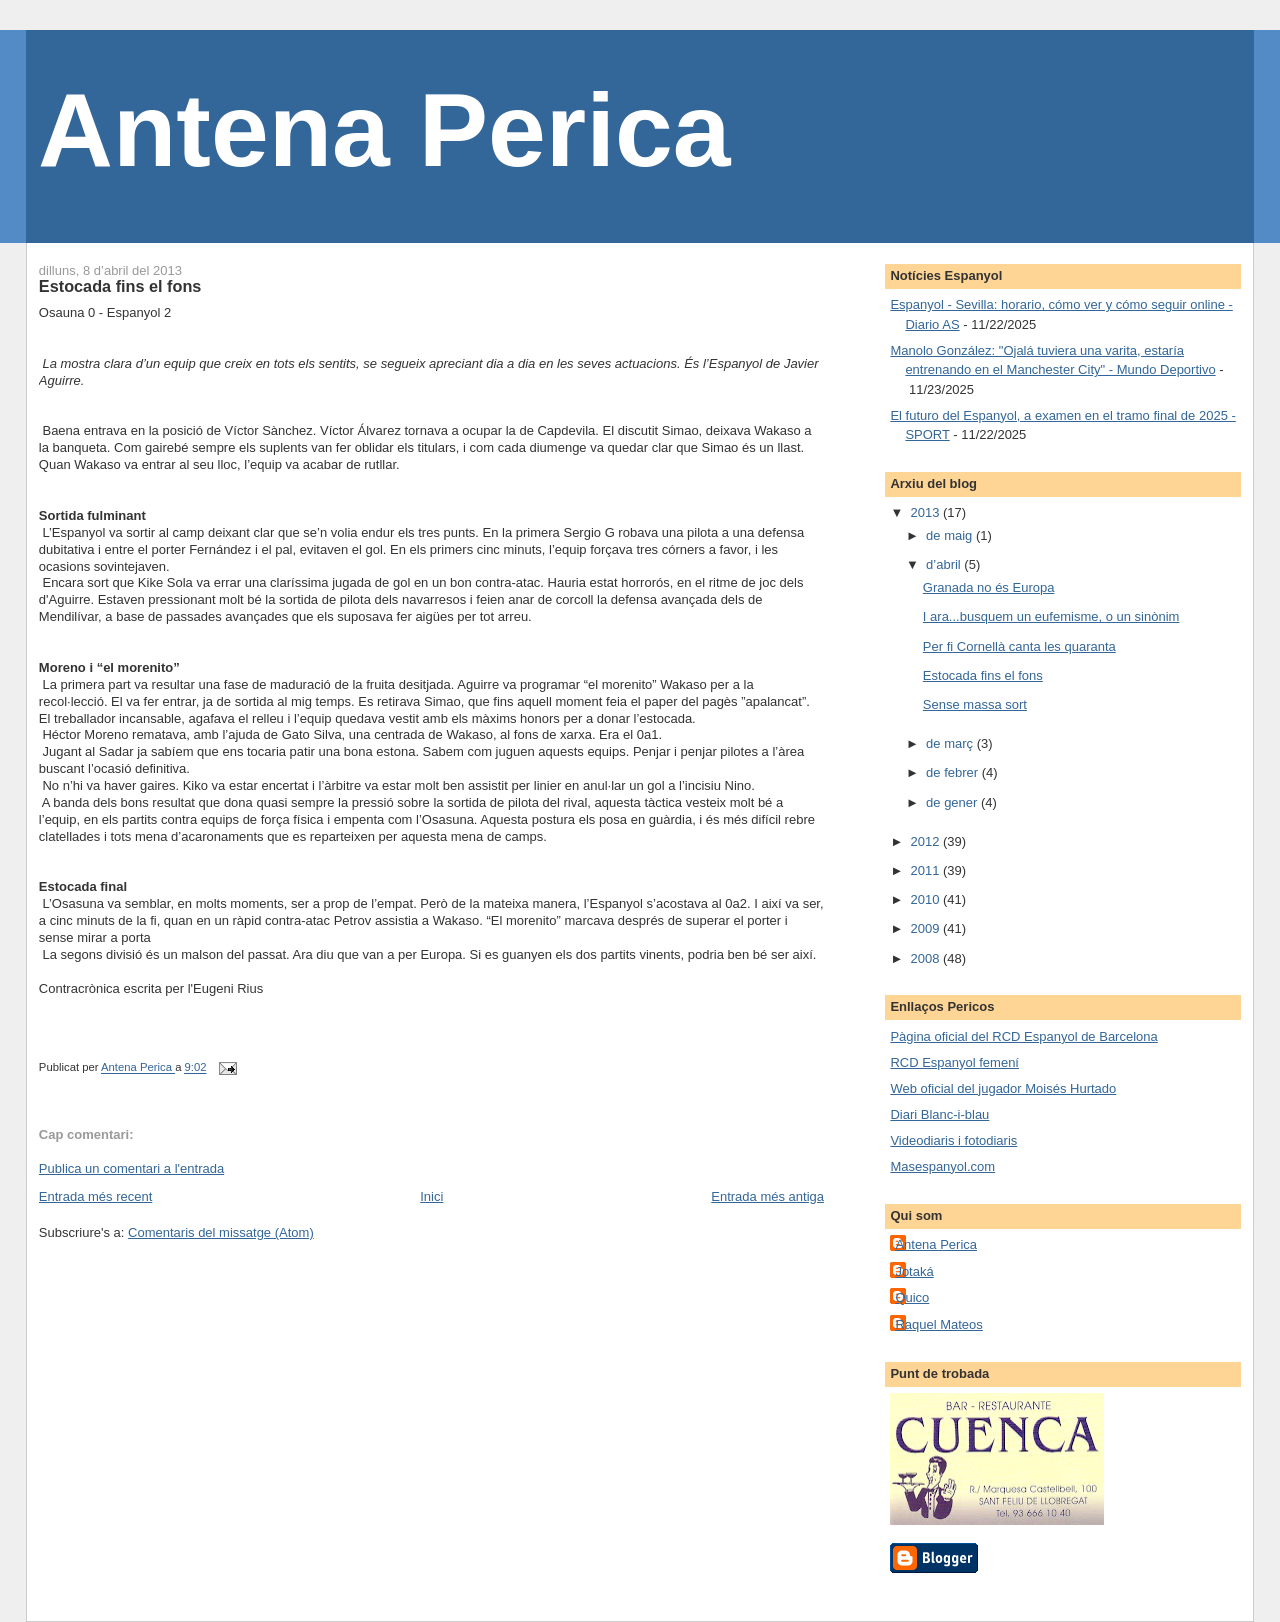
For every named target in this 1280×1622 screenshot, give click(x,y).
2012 (926, 841)
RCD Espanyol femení (954, 1062)
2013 (926, 512)
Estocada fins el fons (983, 675)
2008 (926, 958)
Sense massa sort (975, 704)
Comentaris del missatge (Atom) (221, 1232)
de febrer (954, 772)
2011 (926, 870)
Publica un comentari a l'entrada (131, 1168)
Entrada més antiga (767, 1196)
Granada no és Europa (989, 587)
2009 (926, 928)
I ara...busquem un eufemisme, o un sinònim (1051, 616)
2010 (926, 899)
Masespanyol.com (942, 1166)
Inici (431, 1196)
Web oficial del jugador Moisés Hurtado (1003, 1088)
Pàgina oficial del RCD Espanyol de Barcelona (1023, 1036)
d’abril (945, 564)
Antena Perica (384, 130)
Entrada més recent (95, 1196)
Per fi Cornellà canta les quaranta (1019, 646)
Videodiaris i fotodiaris (953, 1140)
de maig (951, 535)
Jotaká (914, 1271)
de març (951, 743)
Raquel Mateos (938, 1324)
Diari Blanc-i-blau (939, 1114)
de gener (953, 802)
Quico (912, 1297)
